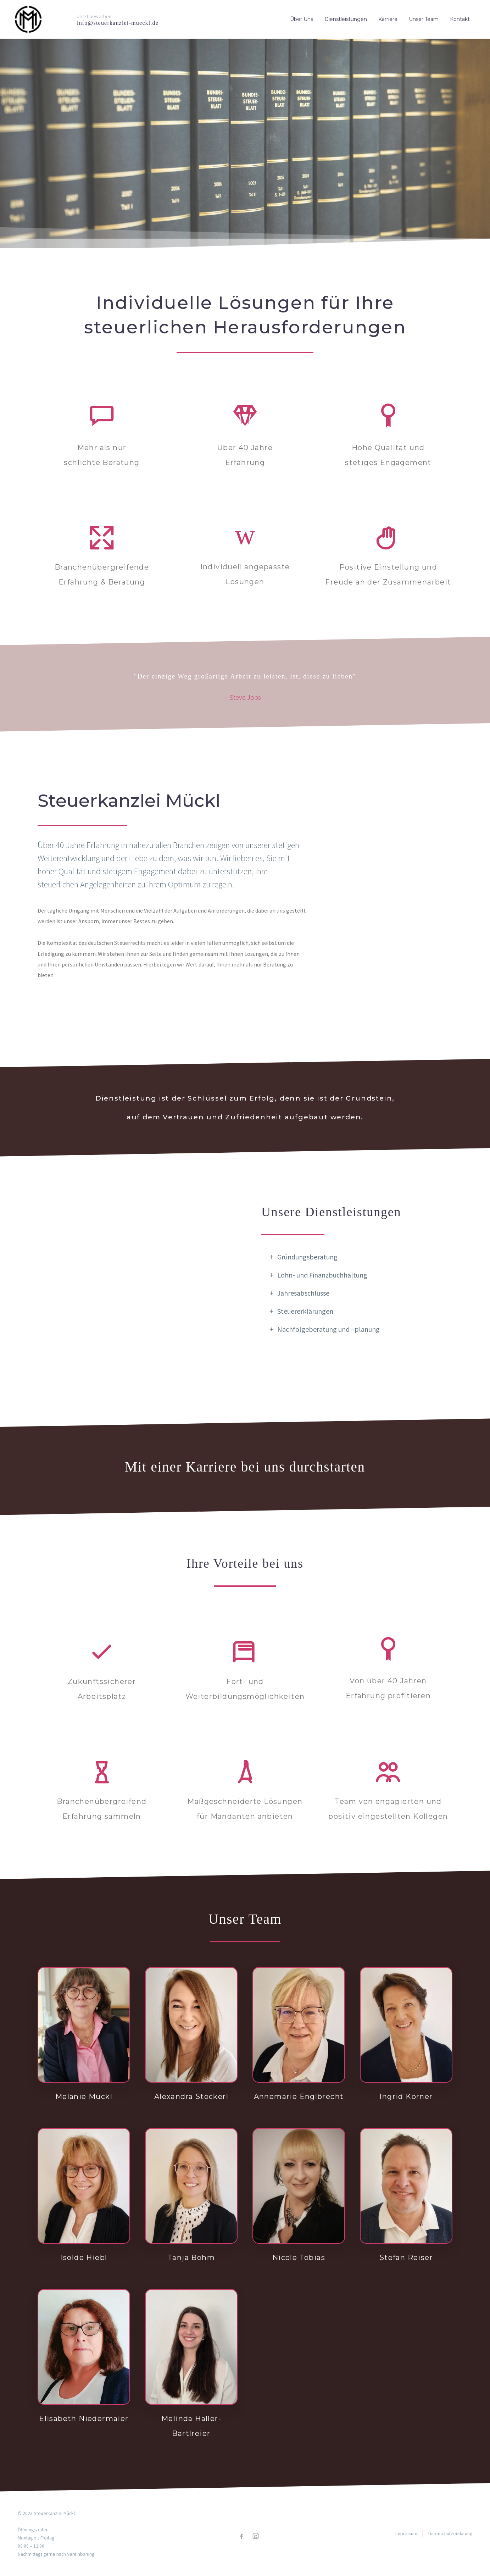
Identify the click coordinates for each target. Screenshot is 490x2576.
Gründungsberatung (307, 1256)
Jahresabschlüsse (303, 1293)
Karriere (387, 19)
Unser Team (424, 19)
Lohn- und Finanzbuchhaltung (322, 1274)
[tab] (357, 1257)
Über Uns (301, 19)
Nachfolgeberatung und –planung (328, 1329)
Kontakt (460, 19)
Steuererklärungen (305, 1311)
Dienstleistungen (345, 19)
